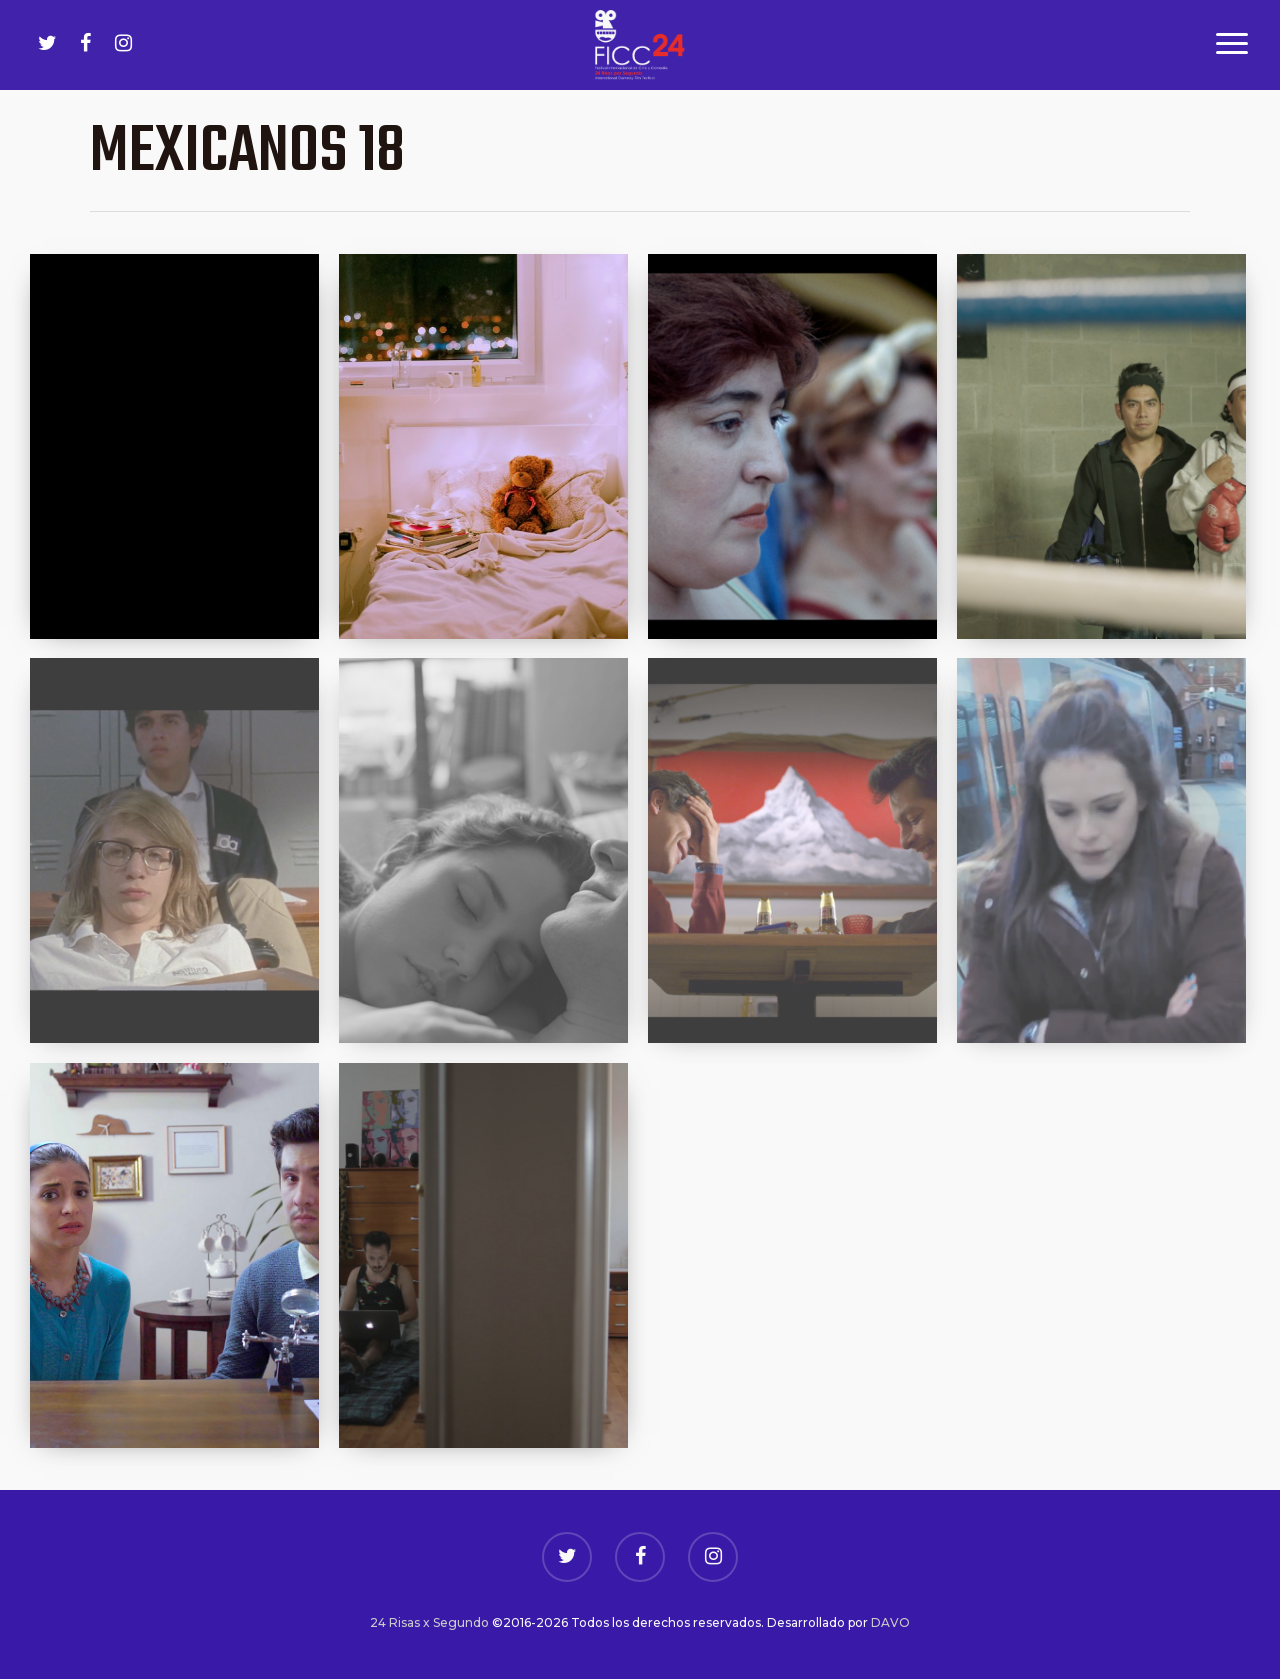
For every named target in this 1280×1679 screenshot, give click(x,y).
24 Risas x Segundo (429, 1622)
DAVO (890, 1622)
